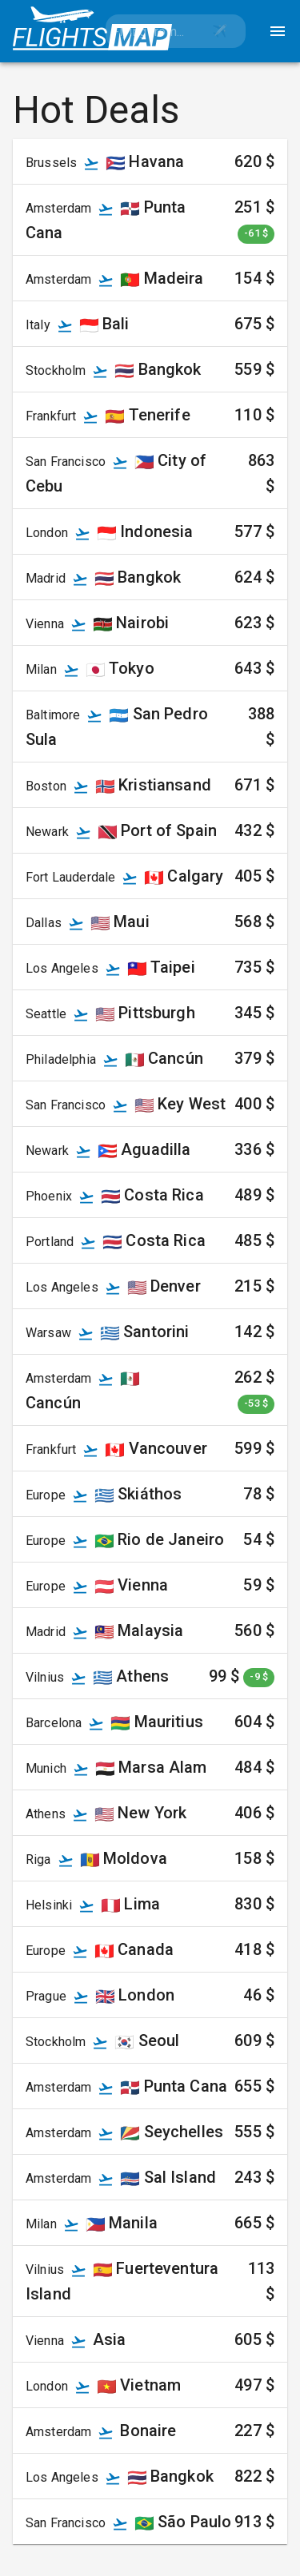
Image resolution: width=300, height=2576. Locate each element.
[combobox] (150, 31)
